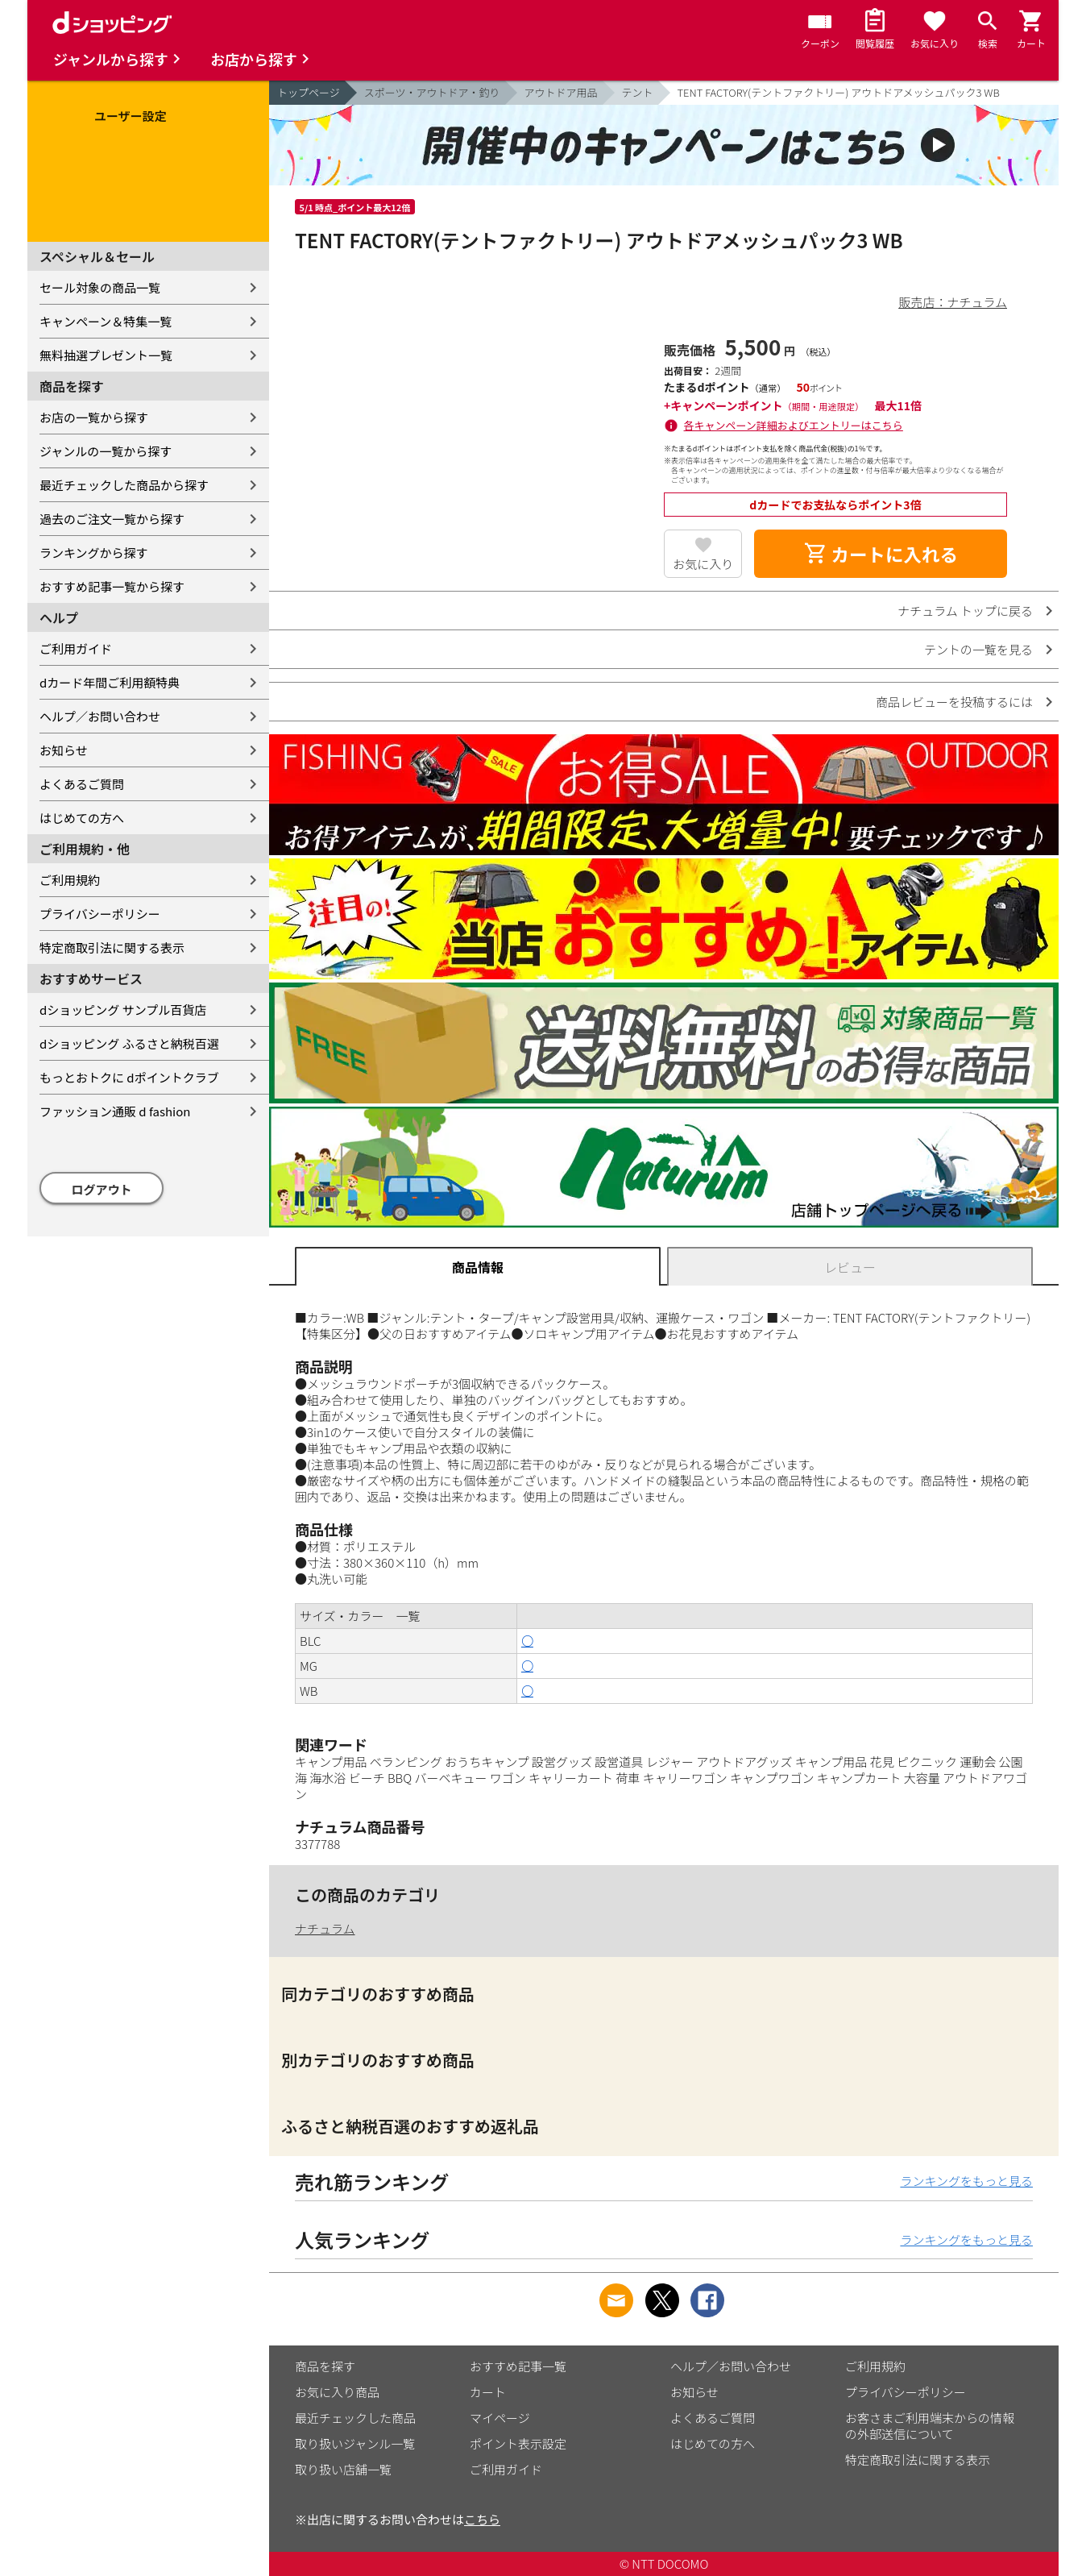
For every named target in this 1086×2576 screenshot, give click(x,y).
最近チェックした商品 (355, 2417)
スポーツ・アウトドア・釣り (432, 92)
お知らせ (63, 750)
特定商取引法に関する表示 (111, 947)
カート (488, 2391)
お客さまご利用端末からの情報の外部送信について (929, 2425)
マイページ (500, 2417)
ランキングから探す (93, 552)
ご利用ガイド (75, 648)
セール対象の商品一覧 (99, 287)
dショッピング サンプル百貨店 (122, 1009)
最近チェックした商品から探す (124, 484)
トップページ (308, 92)
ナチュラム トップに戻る (965, 611)
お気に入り (703, 563)
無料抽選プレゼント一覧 (105, 355)
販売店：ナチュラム (952, 301)
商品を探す (325, 2366)
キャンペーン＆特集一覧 (105, 321)
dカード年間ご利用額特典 (109, 682)
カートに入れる (880, 553)
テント (637, 92)
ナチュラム (325, 1928)
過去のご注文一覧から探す (111, 518)
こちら (482, 2519)
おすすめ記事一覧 (518, 2366)
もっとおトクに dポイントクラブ (129, 1077)
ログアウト (102, 1189)
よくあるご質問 (81, 783)
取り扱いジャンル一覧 (355, 2443)
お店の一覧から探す (93, 417)
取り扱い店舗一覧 (343, 2469)
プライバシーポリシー (99, 913)
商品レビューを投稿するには (954, 702)
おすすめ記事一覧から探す (111, 586)
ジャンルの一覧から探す (105, 450)
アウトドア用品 (561, 92)
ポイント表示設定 (518, 2443)
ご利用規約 (69, 879)
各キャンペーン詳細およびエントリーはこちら (793, 425)
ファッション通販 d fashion (114, 1111)
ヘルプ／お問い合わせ (99, 716)
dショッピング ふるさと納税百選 (129, 1043)
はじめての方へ (81, 817)
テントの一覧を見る (978, 649)
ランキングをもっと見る (966, 2180)
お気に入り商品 (337, 2391)
